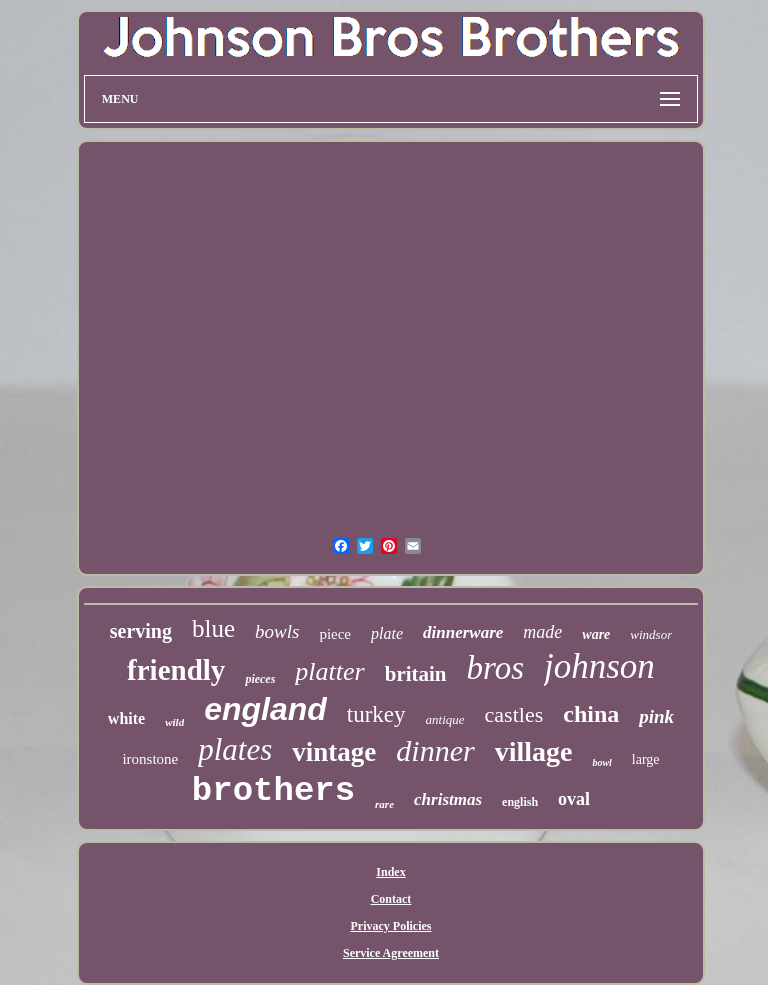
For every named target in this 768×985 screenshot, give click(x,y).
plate (387, 633)
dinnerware (463, 632)
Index (390, 872)
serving (141, 631)
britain (416, 674)
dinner (435, 750)
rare (384, 804)
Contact (391, 899)
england (265, 709)
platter (329, 671)
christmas (448, 799)
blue (213, 628)
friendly (176, 670)
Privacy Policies (391, 926)
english (520, 802)
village (534, 751)
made (542, 632)
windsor (651, 634)
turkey (376, 714)
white (126, 718)
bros (495, 668)
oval (574, 799)
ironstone (150, 759)
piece (335, 634)
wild (174, 722)
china (591, 714)
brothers (273, 791)
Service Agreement (391, 953)
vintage (334, 752)
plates (235, 749)
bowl (601, 762)
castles (514, 714)
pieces (260, 679)
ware (596, 634)
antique (445, 719)
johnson (599, 666)
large (646, 759)
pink (656, 716)
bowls (277, 631)
